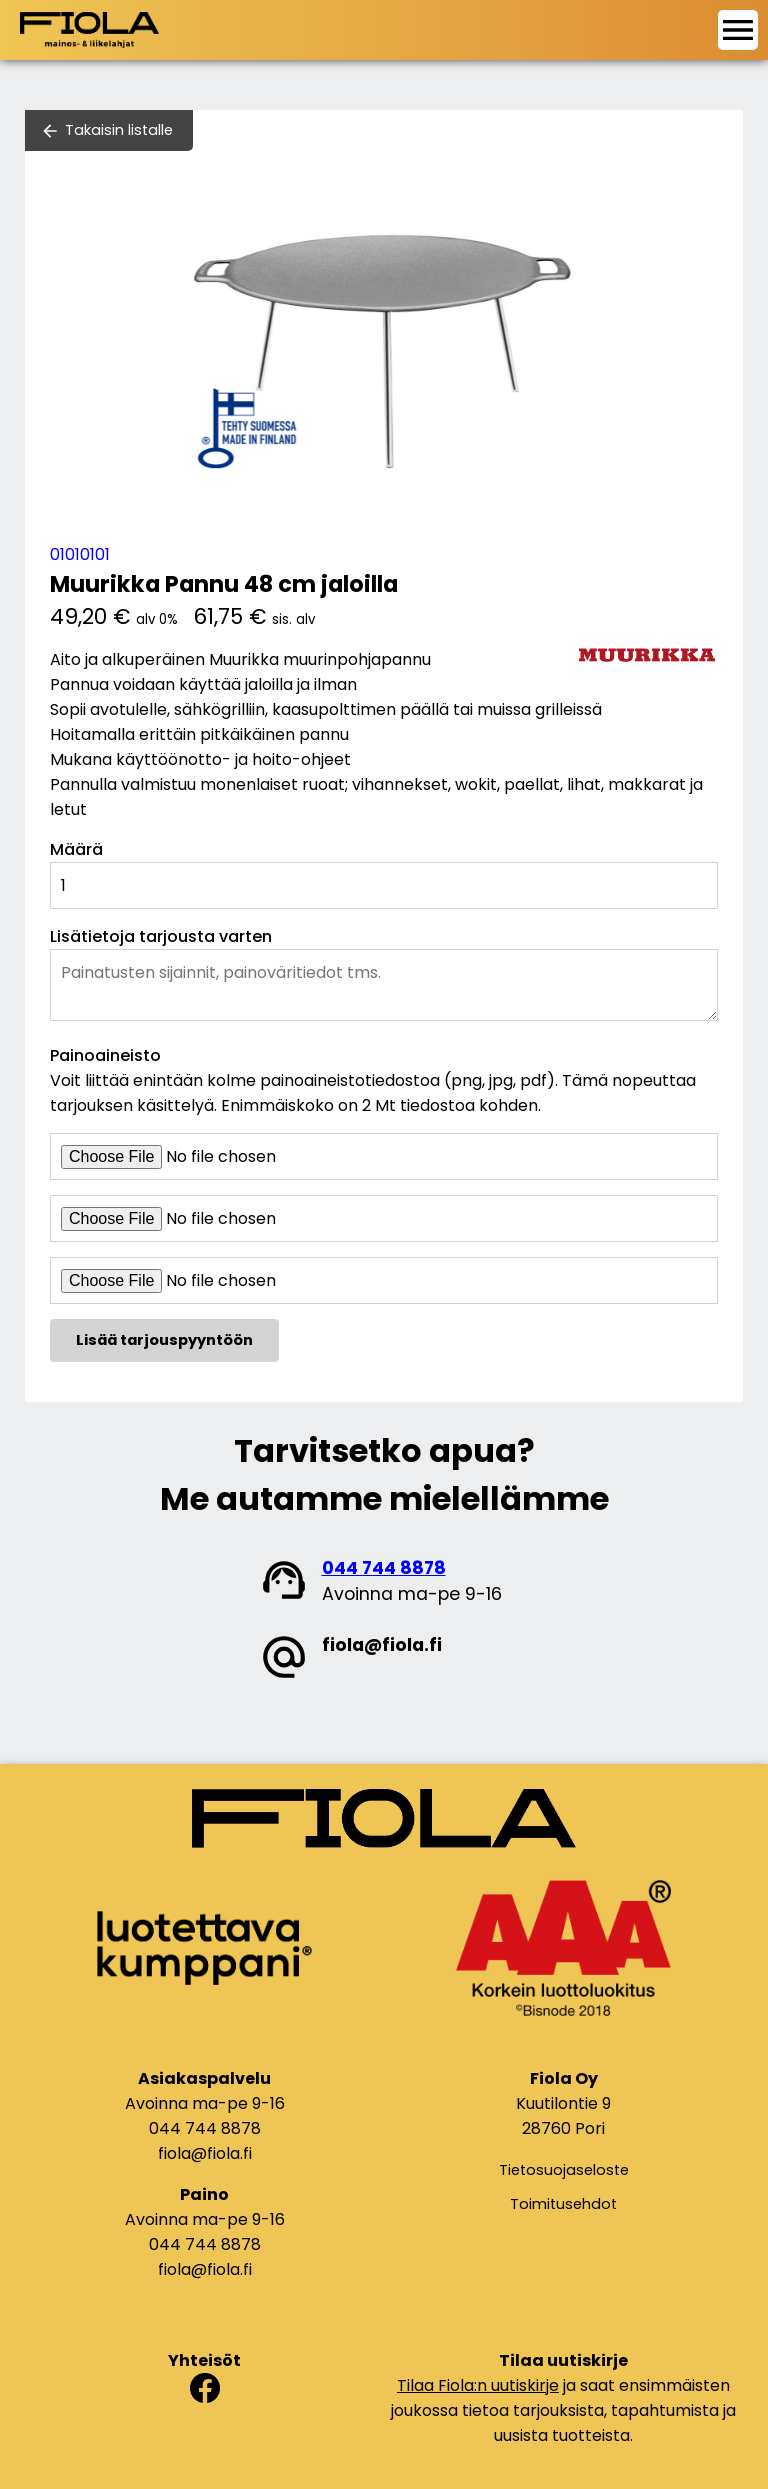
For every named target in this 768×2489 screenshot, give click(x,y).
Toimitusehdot (563, 2204)
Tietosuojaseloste (564, 2170)
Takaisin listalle (119, 130)
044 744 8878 (384, 1568)
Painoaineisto (105, 1055)
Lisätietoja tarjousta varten (161, 936)
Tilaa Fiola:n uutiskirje (478, 2385)
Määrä (76, 849)
